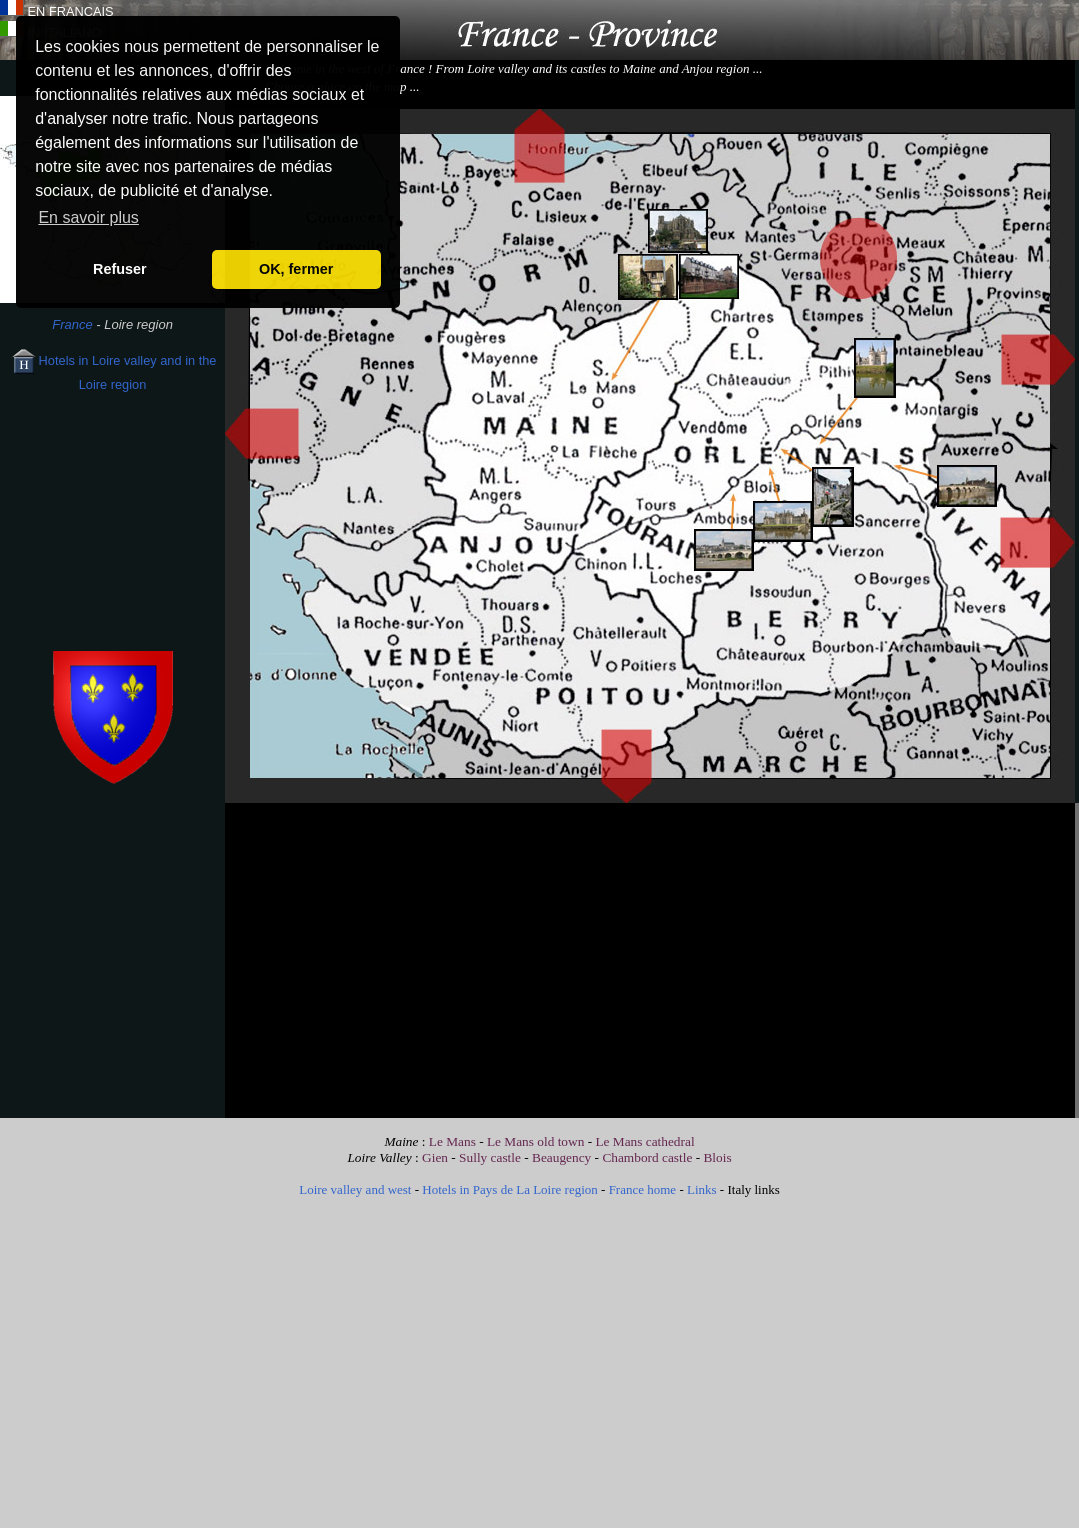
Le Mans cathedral (644, 1141)
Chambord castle (647, 1157)
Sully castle (491, 1157)
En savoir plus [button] (88, 217)
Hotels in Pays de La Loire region (509, 1189)
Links (702, 1189)
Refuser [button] (120, 269)
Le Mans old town (535, 1141)
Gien (435, 1157)
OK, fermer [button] (296, 269)
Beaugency (561, 1157)
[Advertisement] (112, 538)
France (72, 324)
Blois (717, 1157)
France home (643, 1189)
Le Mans (452, 1141)
